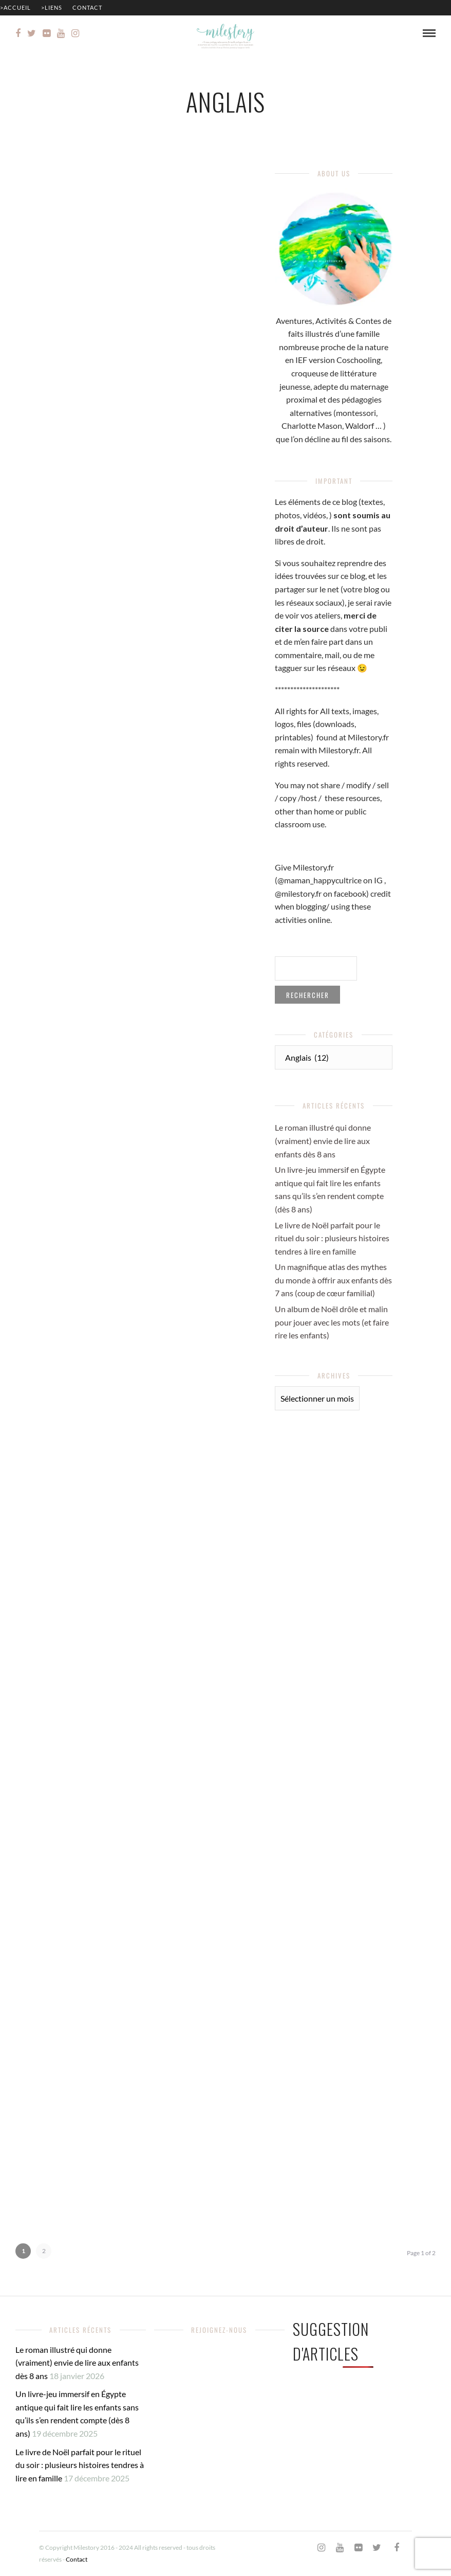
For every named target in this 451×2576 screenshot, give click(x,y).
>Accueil (15, 7)
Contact (87, 7)
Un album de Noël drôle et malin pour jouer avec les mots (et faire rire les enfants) (332, 1322)
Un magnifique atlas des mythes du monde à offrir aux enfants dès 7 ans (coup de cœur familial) (333, 1280)
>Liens (51, 7)
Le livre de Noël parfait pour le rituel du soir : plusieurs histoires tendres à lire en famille (332, 1238)
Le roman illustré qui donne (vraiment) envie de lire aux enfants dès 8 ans (323, 1140)
